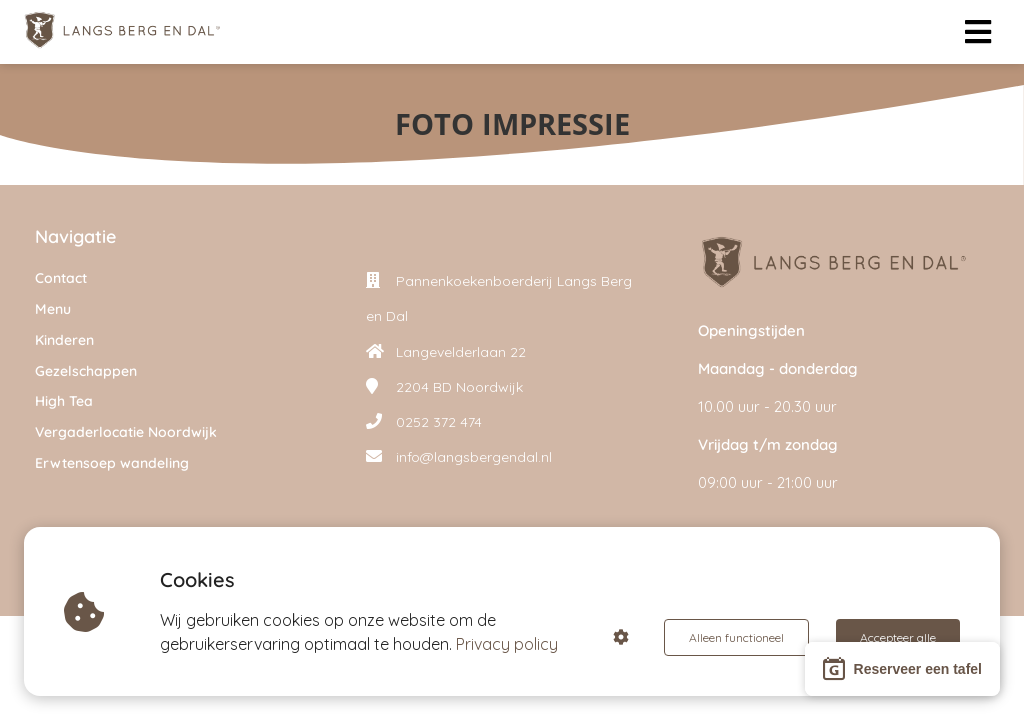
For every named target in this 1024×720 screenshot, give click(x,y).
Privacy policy (508, 644)
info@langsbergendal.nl (474, 457)
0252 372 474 (439, 422)
